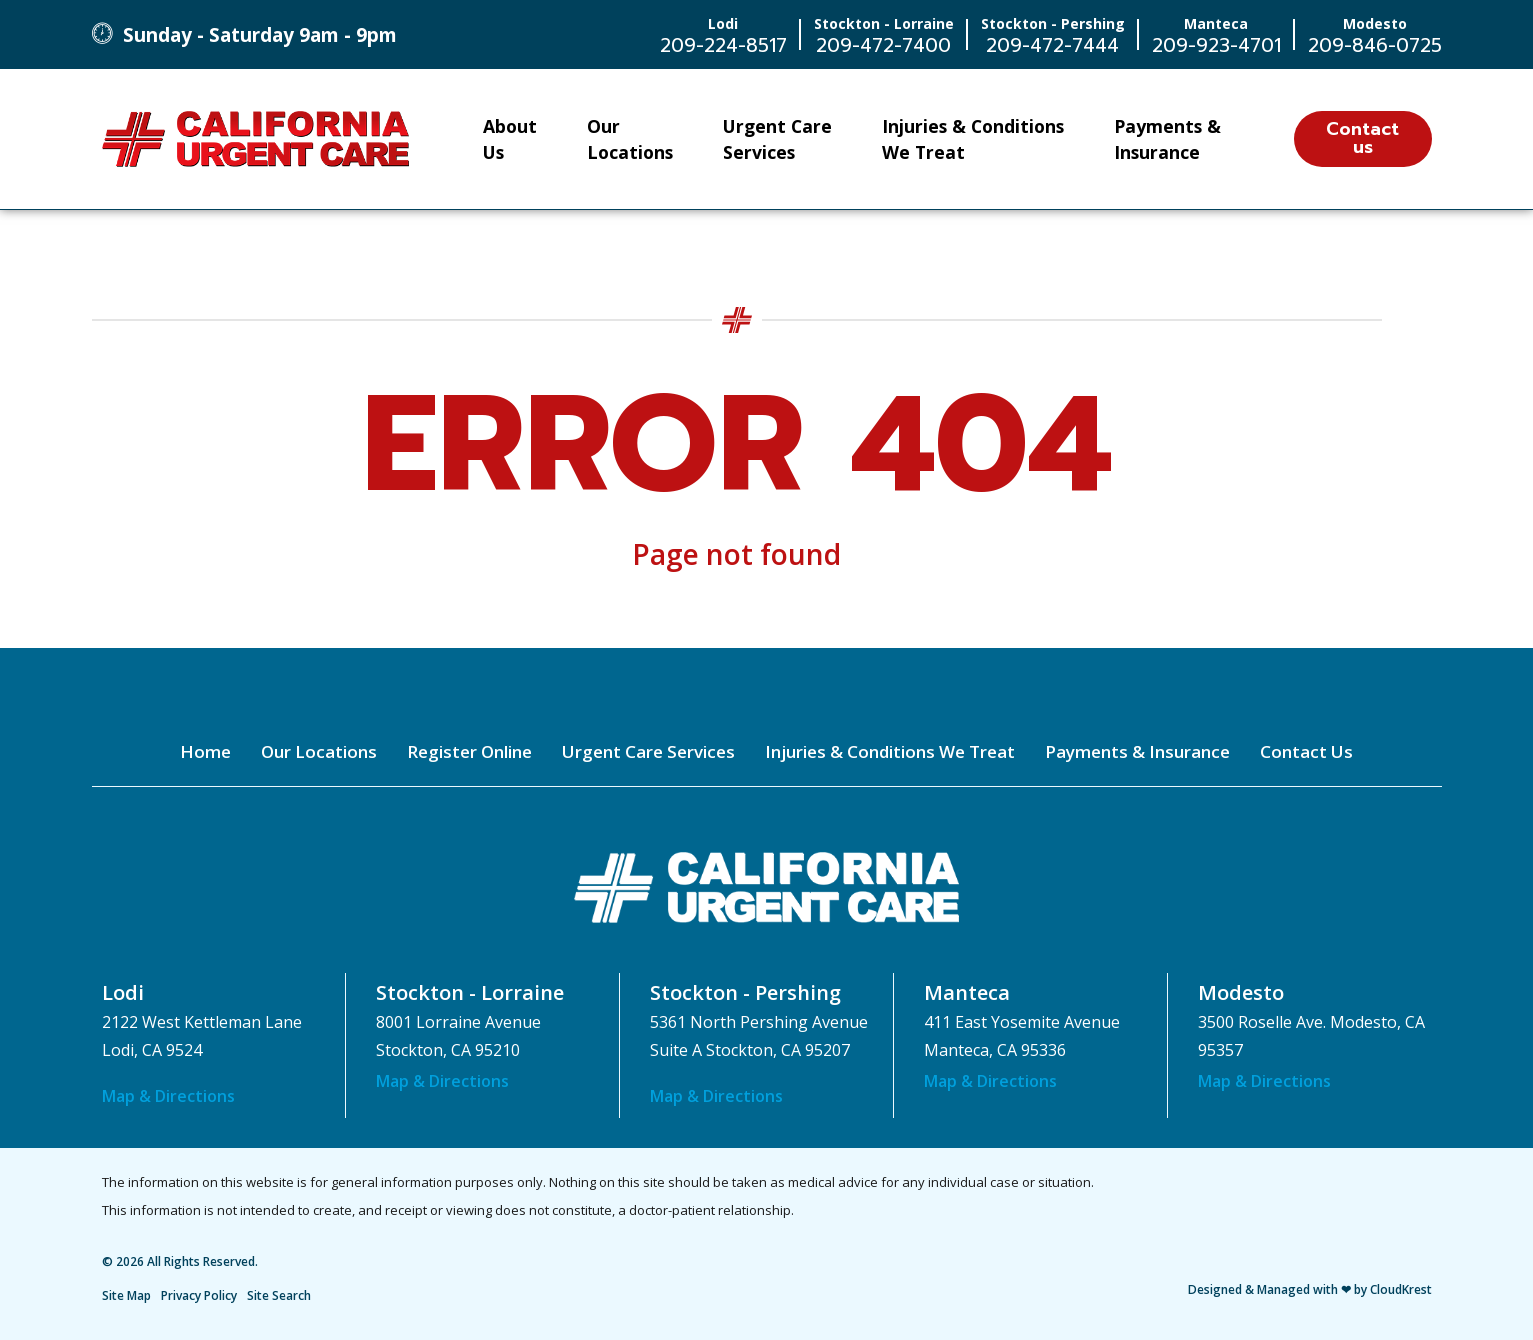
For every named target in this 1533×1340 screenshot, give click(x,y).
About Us (510, 139)
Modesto (1241, 992)
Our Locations (630, 139)
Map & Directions (168, 1096)
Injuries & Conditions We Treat (973, 139)
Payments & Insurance (1167, 139)
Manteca (967, 992)
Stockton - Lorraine (470, 992)
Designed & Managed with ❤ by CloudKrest (1310, 1289)
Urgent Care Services (777, 139)
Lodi (123, 992)
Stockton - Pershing (745, 992)
